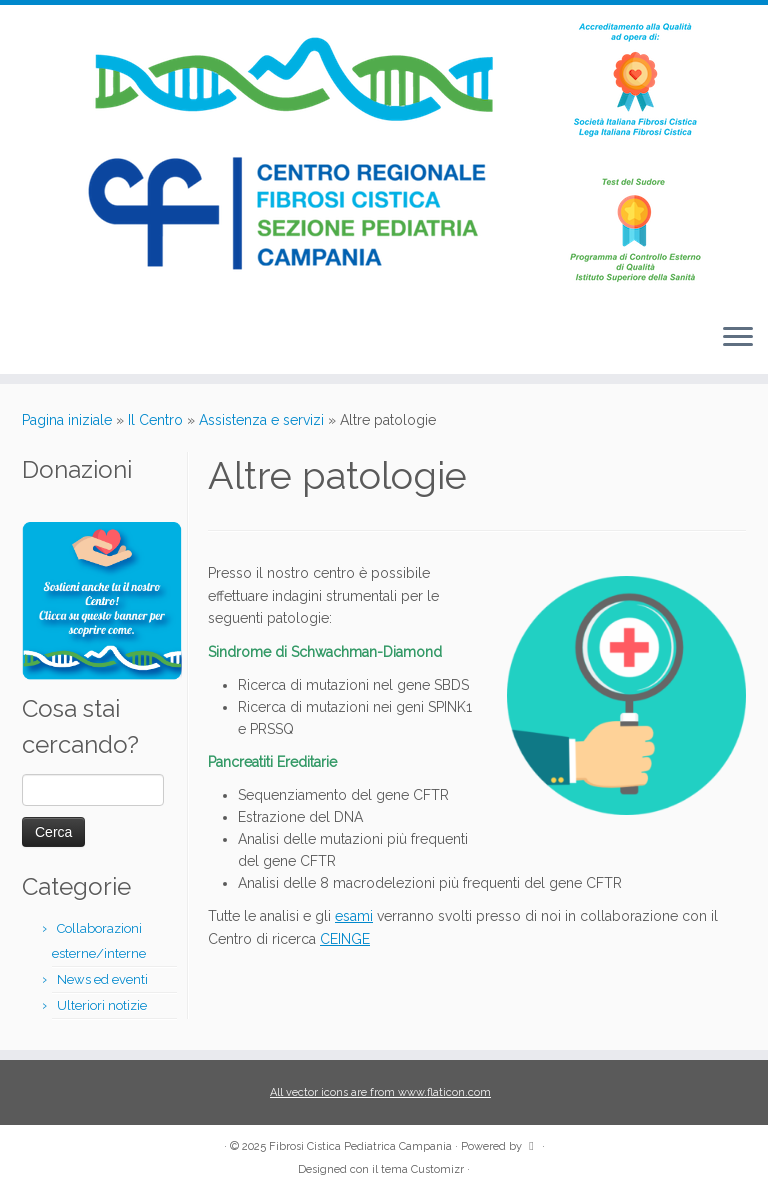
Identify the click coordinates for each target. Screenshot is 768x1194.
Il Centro (155, 420)
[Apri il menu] (738, 338)
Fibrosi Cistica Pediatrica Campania (360, 1146)
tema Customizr (422, 1169)
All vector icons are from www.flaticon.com (380, 1092)
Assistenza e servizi (261, 420)
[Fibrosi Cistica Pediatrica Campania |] (384, 156)
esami (354, 916)
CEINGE (345, 939)
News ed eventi (102, 979)
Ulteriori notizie (102, 1005)
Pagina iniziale (67, 420)
